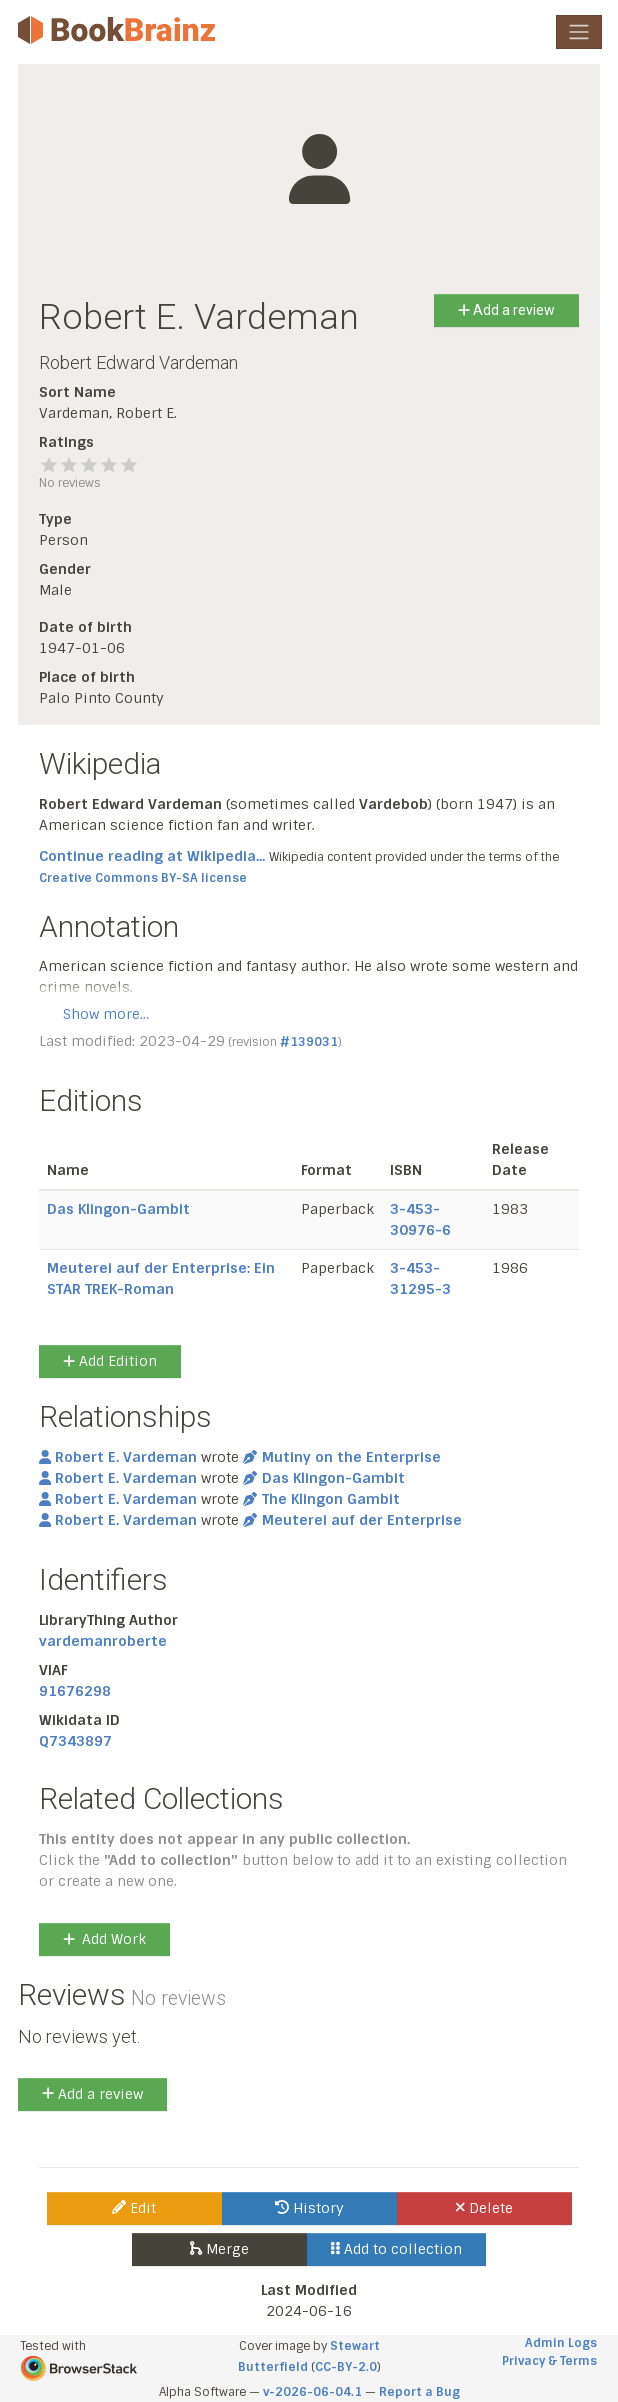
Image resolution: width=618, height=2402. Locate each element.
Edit (134, 2208)
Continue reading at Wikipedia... (152, 856)
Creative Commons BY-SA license (143, 878)
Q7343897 (75, 1741)
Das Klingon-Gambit (118, 1209)
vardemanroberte (103, 1641)
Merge (219, 2249)
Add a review (506, 310)
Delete (484, 2208)
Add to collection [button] (396, 2249)
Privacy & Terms (549, 2361)
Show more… (106, 1014)
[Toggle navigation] (579, 32)
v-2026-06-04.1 (312, 2392)
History (309, 2208)
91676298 (75, 1691)
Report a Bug (419, 2392)
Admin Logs (561, 2343)
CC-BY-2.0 (346, 2367)
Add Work (104, 1939)
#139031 (309, 1042)
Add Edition (110, 1361)
